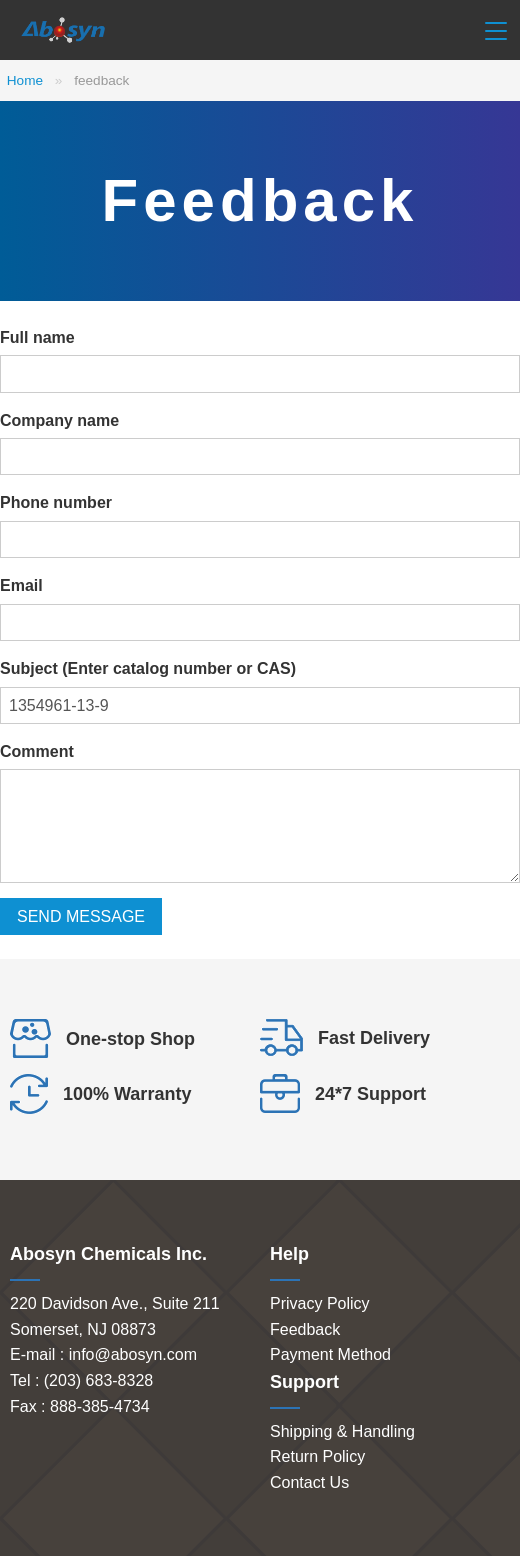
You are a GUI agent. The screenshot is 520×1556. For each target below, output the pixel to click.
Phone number (56, 502)
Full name (37, 337)
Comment (37, 751)
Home (25, 80)
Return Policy (317, 1456)
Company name (59, 420)
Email (21, 585)
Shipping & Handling (342, 1431)
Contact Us (309, 1482)
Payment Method (330, 1354)
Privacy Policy (320, 1303)
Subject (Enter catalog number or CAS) (148, 668)
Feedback (305, 1329)
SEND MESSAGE (81, 916)
